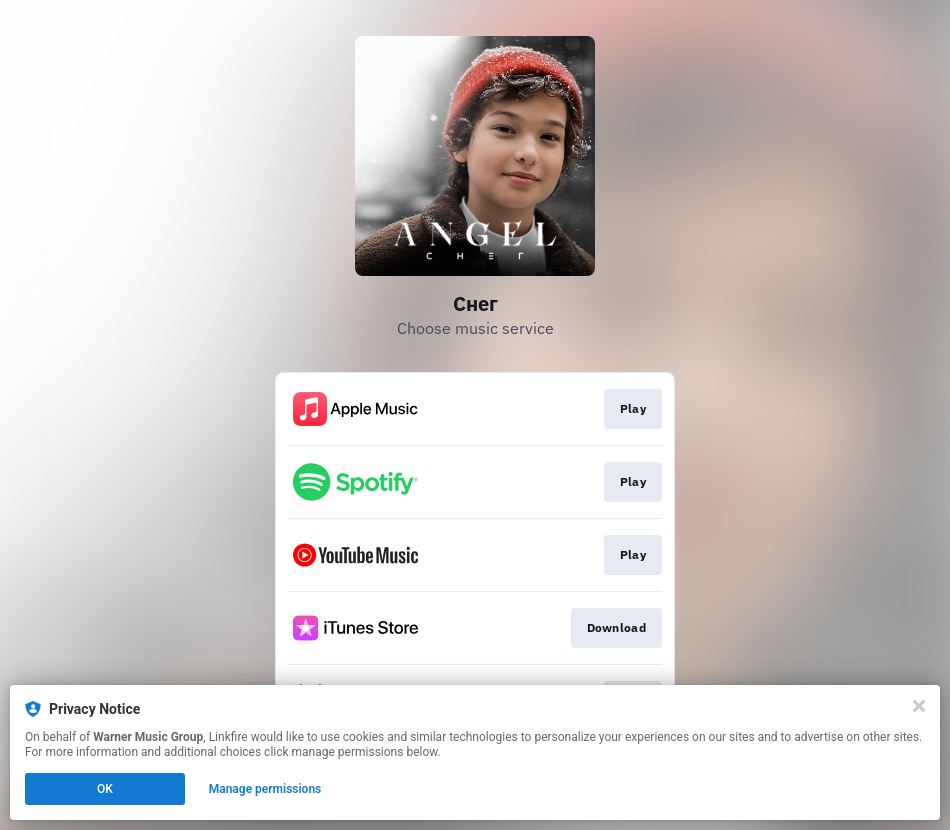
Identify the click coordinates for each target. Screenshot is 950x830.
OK (105, 789)
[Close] (919, 706)
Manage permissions (265, 789)
